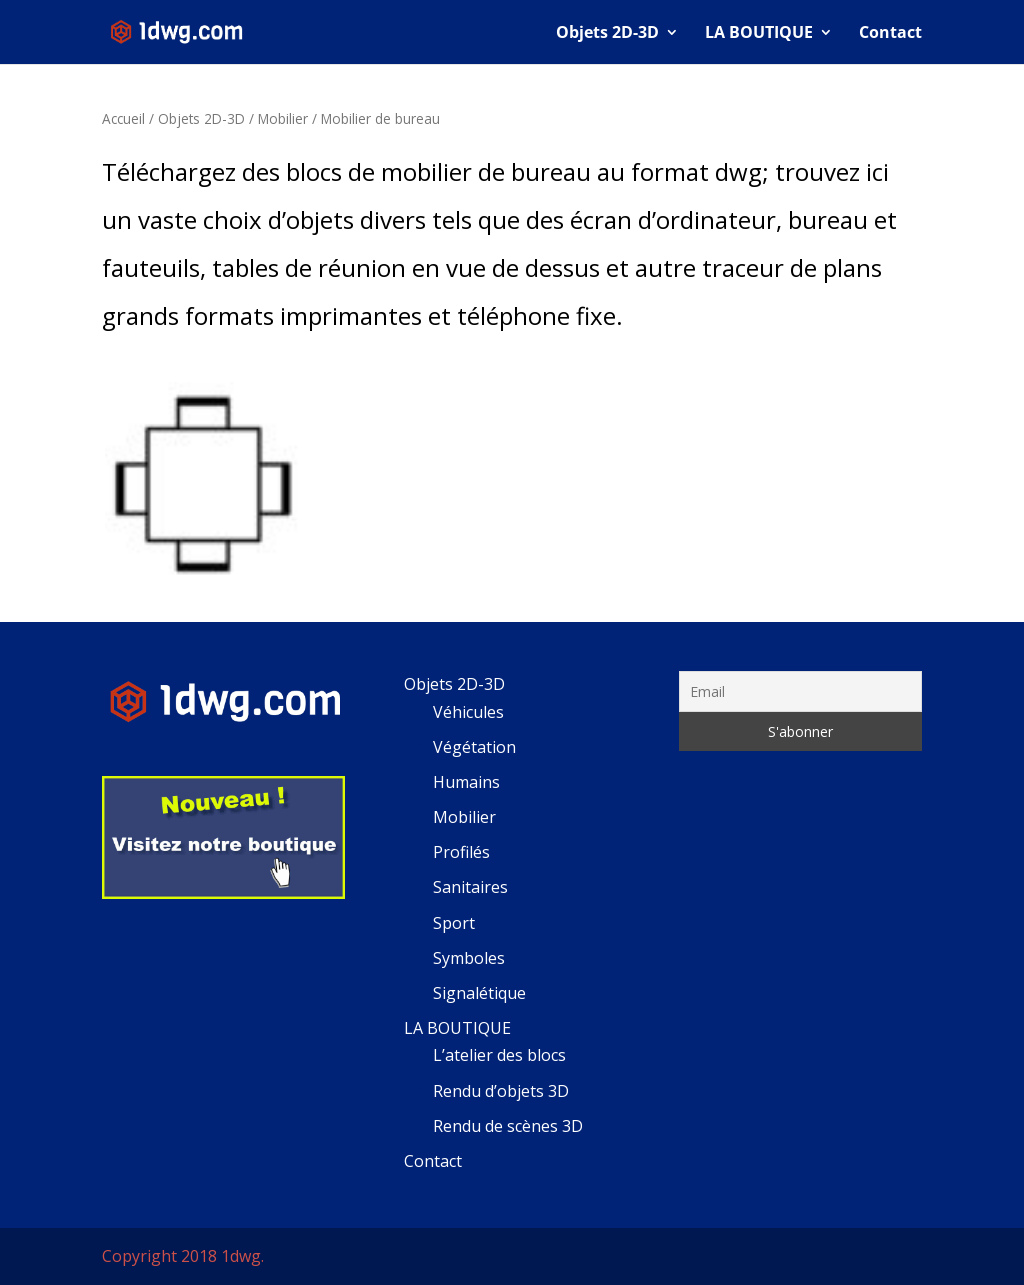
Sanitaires (470, 887)
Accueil (123, 118)
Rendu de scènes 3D (508, 1126)
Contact (890, 34)
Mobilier (283, 118)
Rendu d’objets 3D (501, 1091)
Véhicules (468, 712)
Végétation (474, 747)
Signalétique (479, 993)
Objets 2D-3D (607, 34)
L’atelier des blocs (499, 1055)
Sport (454, 923)
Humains (466, 782)
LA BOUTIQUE (759, 34)
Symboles (469, 958)
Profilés (461, 852)
